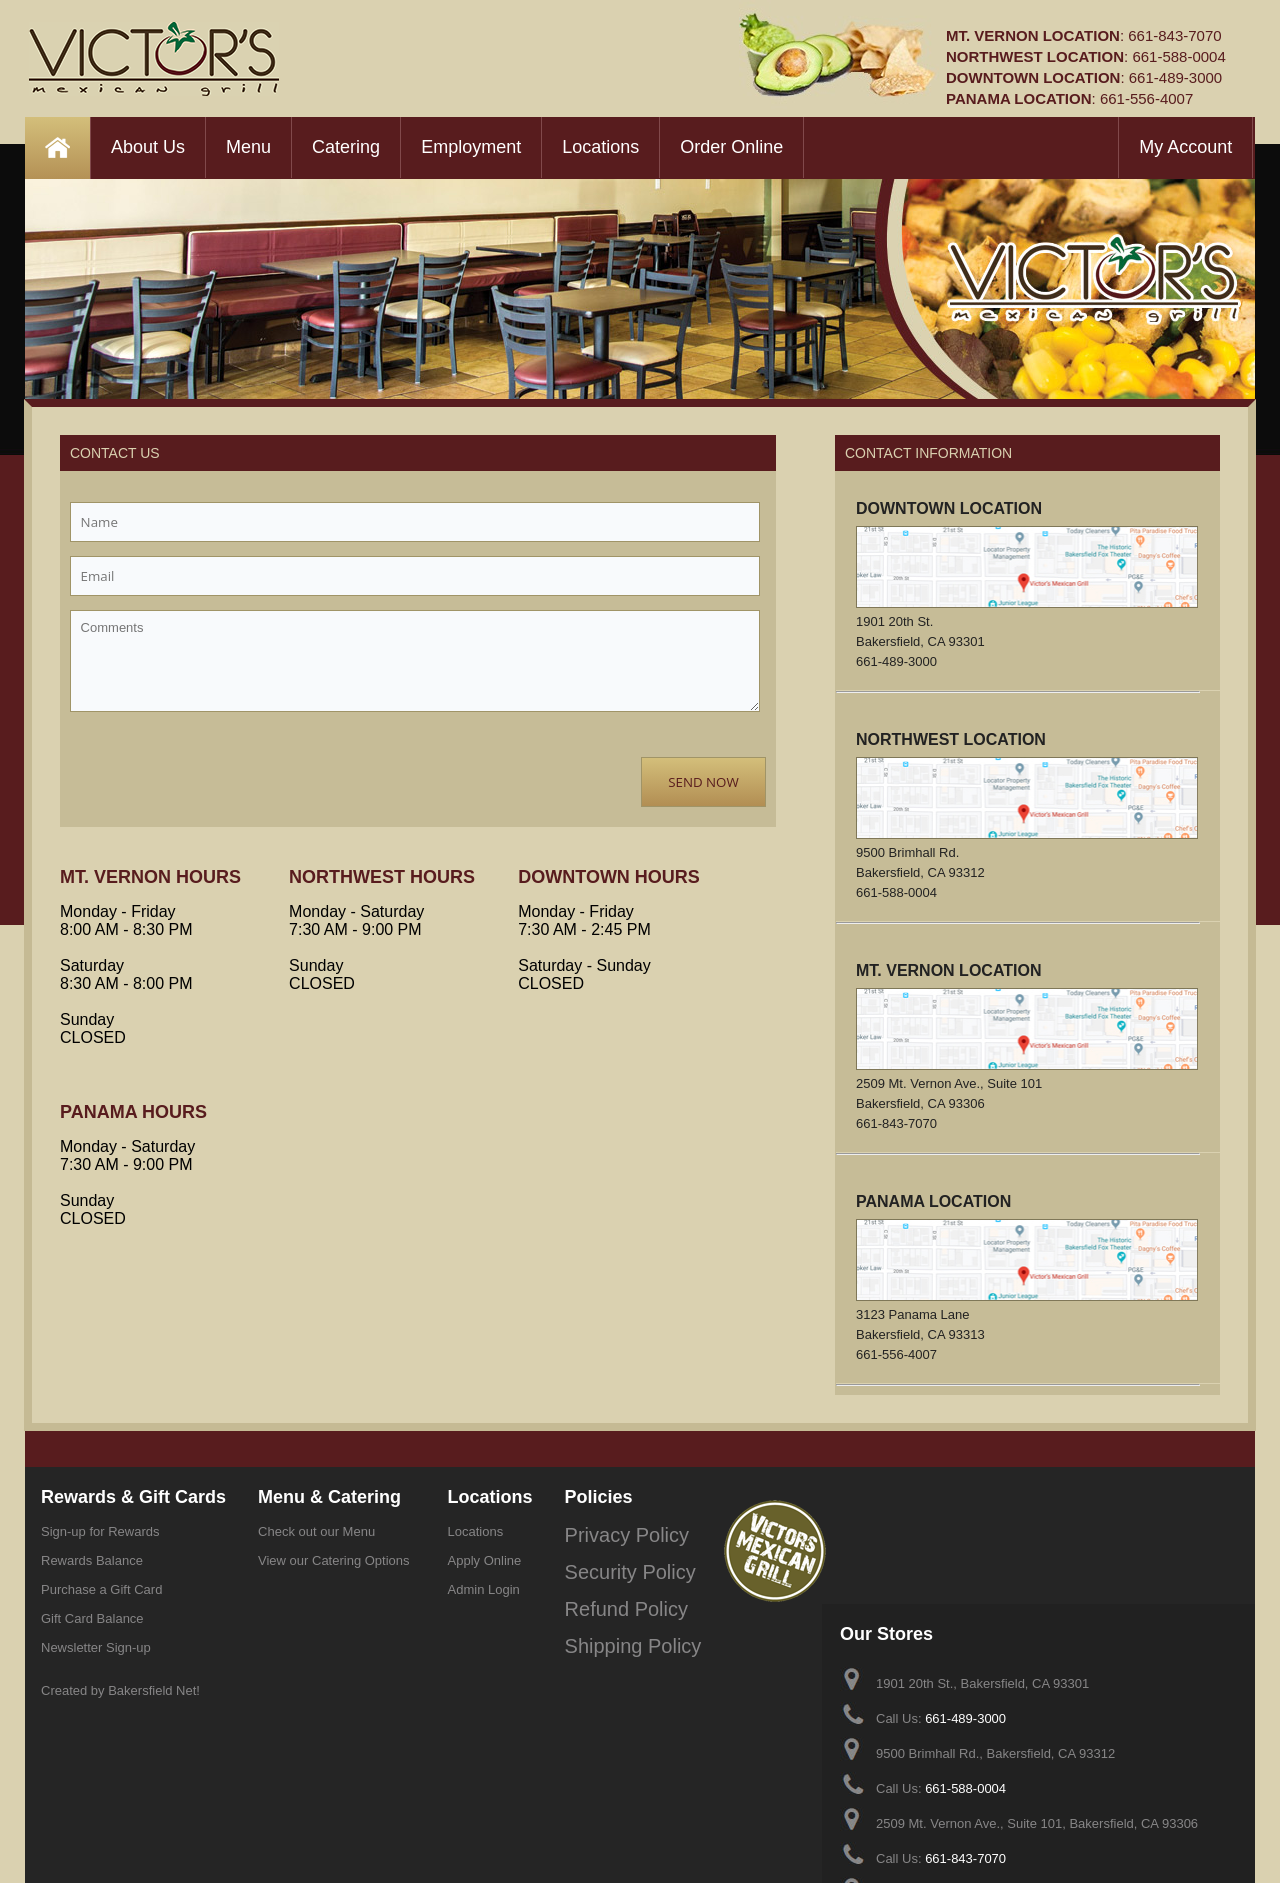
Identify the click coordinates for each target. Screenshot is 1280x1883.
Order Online (731, 147)
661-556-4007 (1146, 98)
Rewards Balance (92, 1560)
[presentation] (222, 765)
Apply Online (485, 1560)
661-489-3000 (1175, 77)
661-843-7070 (1174, 35)
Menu (248, 147)
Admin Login (484, 1589)
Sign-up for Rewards (100, 1531)
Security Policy (607, 1560)
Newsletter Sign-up (96, 1647)
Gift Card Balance (92, 1618)
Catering (346, 147)
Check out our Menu (316, 1531)
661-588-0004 (1178, 56)
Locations (600, 147)
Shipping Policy (609, 1618)
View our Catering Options (334, 1560)
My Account (1185, 147)
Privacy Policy (605, 1531)
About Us (148, 147)
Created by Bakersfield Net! (120, 1690)
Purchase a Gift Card (101, 1589)
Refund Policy (605, 1589)
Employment (471, 147)
